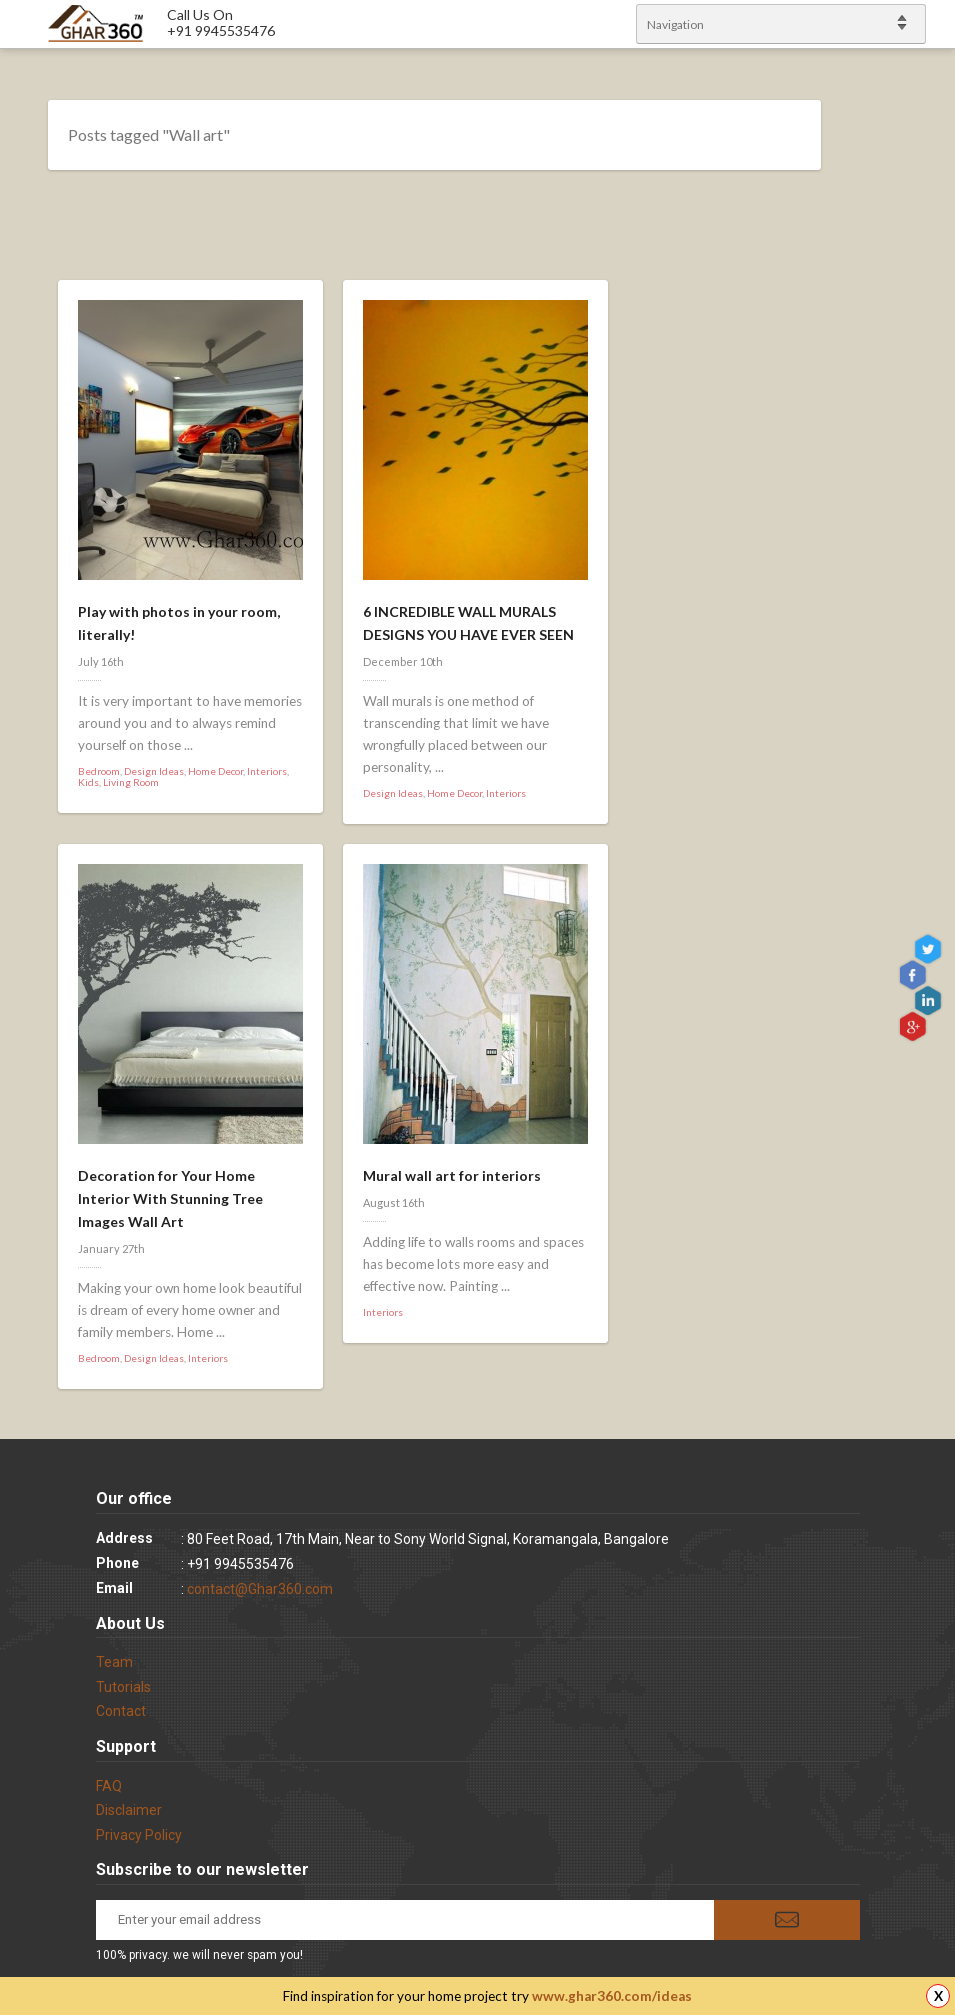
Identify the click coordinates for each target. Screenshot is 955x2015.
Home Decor (215, 771)
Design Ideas (154, 771)
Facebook (914, 974)
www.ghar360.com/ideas (612, 1996)
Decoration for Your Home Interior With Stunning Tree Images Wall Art (170, 1198)
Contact (121, 1711)
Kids (88, 782)
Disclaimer (129, 1810)
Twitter (930, 948)
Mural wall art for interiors (452, 1175)
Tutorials (123, 1687)
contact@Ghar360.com (260, 1589)
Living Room (131, 782)
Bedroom (99, 771)
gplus (914, 1025)
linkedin (930, 999)
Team (114, 1662)
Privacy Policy (139, 1835)
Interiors (267, 771)
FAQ (109, 1786)
